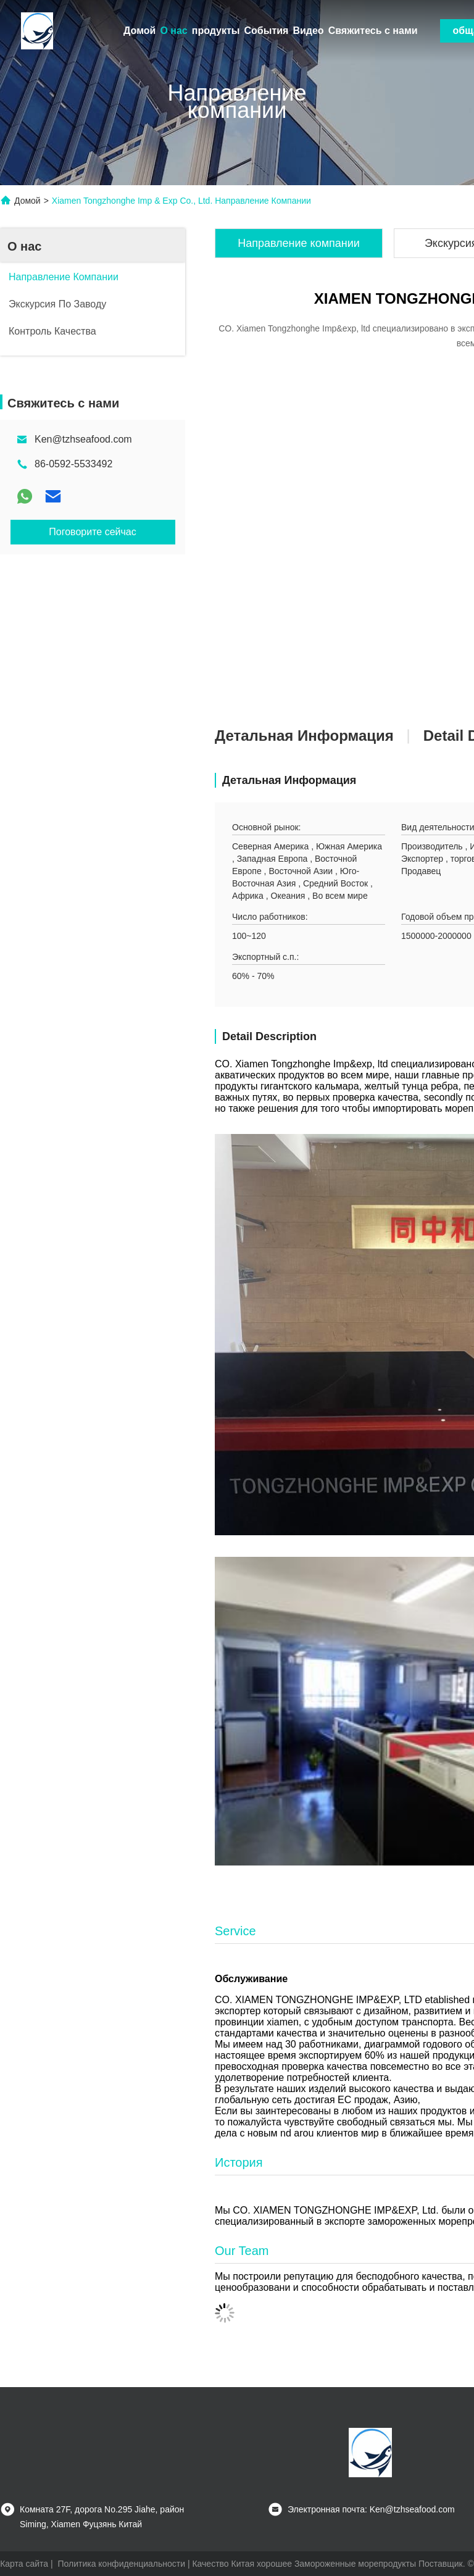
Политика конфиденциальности (121, 2564)
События (266, 30)
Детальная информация (304, 735)
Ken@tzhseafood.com (83, 439)
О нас (173, 30)
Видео (308, 30)
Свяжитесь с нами (373, 30)
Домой (139, 30)
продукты (216, 30)
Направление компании (299, 243)
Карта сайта (24, 2564)
